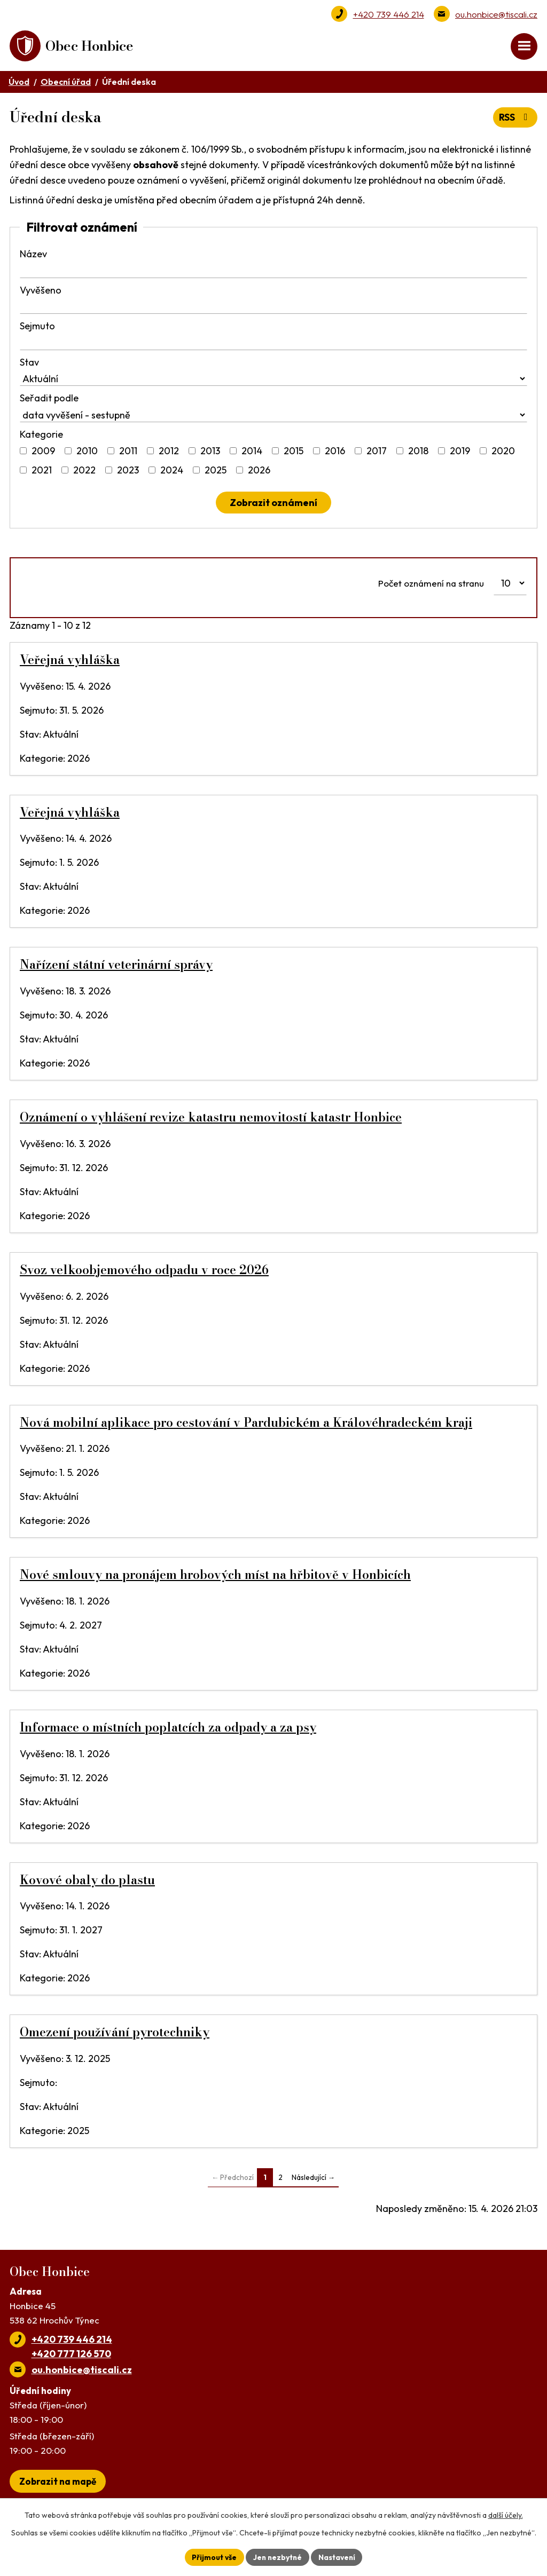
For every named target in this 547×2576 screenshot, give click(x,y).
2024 (171, 471)
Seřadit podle (49, 399)
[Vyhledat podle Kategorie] (23, 452)
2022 (84, 471)
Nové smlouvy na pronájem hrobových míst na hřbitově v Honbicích (215, 1576)
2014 (251, 452)
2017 (376, 452)
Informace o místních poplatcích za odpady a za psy (168, 1728)
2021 (42, 471)
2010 (87, 452)
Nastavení (338, 2557)
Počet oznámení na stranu (431, 584)
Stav (29, 363)
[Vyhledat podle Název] (273, 272)
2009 (43, 452)
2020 (503, 452)
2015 (293, 452)
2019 (460, 452)
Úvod (19, 82)
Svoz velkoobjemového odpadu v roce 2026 (144, 1271)
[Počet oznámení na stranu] (510, 584)
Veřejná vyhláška (70, 661)
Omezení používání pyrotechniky (114, 2034)
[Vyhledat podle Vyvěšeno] (273, 308)
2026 (259, 471)
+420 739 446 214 (388, 14)
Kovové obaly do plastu (87, 1881)
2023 (128, 471)
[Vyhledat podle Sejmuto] (273, 344)
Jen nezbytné (277, 2557)
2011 (128, 452)
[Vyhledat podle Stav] (273, 380)
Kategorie (41, 435)
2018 (418, 452)
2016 (335, 452)
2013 (210, 452)
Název (33, 255)
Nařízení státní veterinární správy (116, 966)
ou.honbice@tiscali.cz (496, 14)
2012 (169, 452)
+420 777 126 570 (71, 2355)
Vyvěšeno (40, 291)
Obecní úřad (66, 82)
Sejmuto (37, 327)
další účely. (505, 2515)
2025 (215, 471)
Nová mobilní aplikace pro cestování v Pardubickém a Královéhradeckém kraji (246, 1424)
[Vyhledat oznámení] (273, 504)
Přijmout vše (213, 2557)
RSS (515, 119)
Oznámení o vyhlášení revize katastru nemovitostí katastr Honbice (211, 1118)
